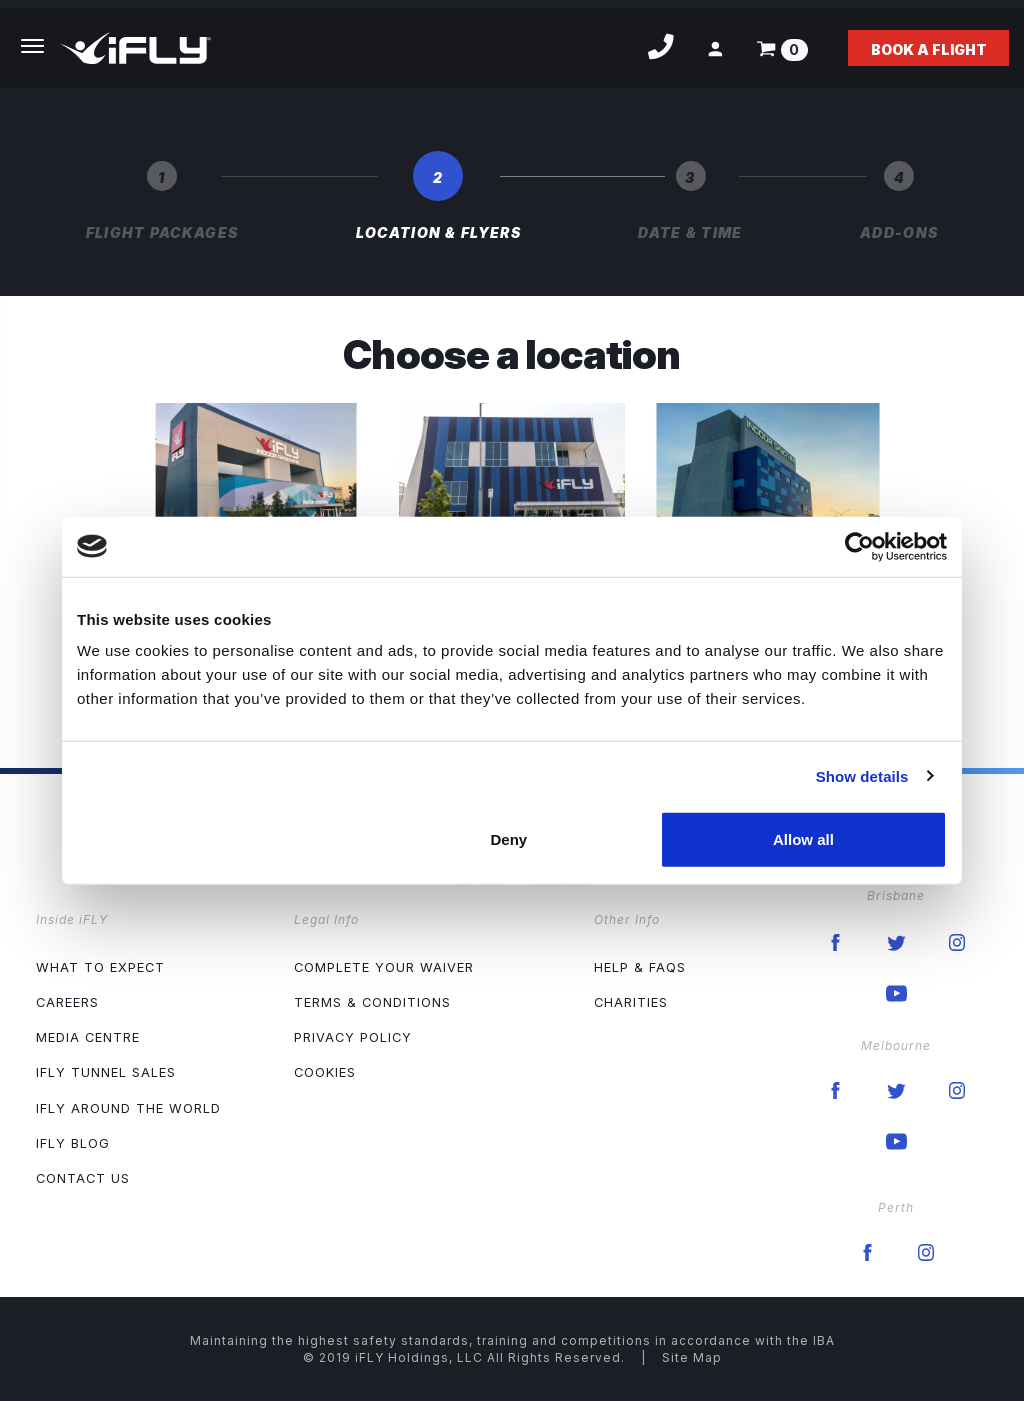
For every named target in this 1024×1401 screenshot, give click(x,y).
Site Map (692, 1357)
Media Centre (88, 1037)
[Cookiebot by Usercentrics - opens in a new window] (859, 546)
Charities (631, 1002)
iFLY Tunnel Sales (106, 1072)
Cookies (325, 1072)
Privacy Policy (353, 1037)
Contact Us (83, 1178)
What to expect (100, 967)
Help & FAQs (640, 967)
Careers (67, 1002)
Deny (509, 839)
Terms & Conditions (372, 1002)
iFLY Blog (73, 1143)
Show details (862, 775)
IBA (824, 1340)
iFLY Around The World (128, 1108)
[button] (715, 48)
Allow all (803, 839)
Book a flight (929, 49)
